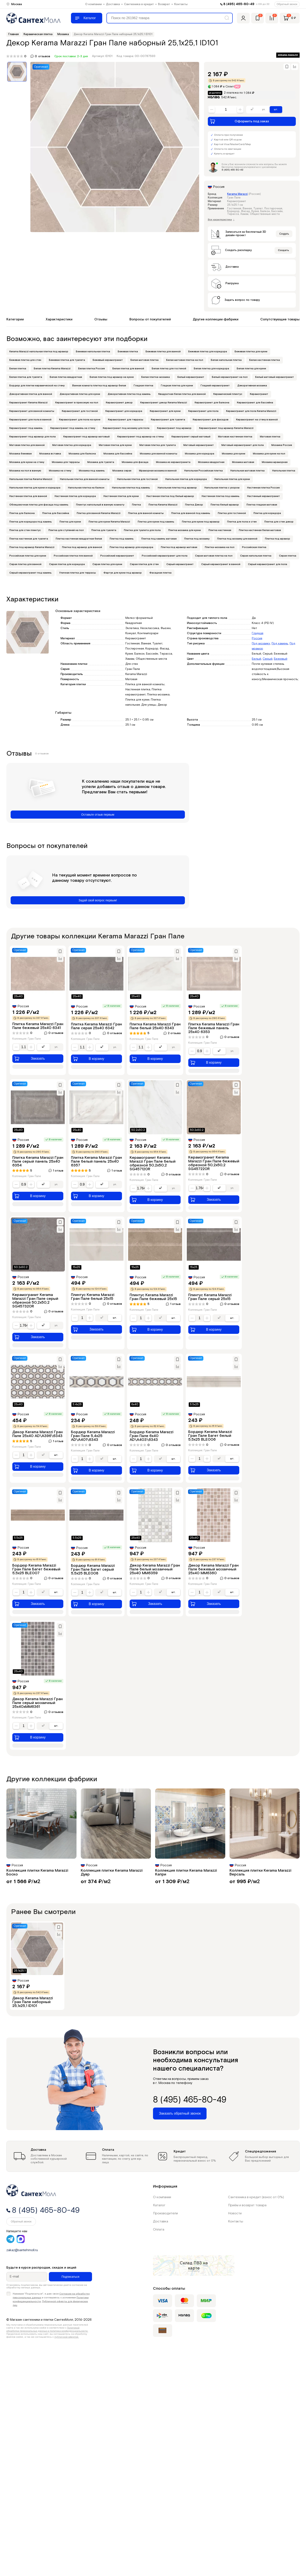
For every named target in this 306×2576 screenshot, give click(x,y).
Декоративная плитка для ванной (30, 394)
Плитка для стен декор (278, 521)
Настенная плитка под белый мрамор (170, 496)
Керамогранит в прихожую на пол (76, 402)
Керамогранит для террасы (125, 419)
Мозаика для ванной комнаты (158, 453)
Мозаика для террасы (66, 462)
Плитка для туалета (103, 530)
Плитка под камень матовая (159, 538)
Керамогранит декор (119, 402)
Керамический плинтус (227, 394)
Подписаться (70, 2276)
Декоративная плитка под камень (129, 394)
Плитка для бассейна (55, 513)
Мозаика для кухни (233, 453)
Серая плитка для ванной (25, 564)
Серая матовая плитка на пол (213, 555)
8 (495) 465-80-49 (238, 4)
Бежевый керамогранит (108, 360)
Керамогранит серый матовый (190, 436)
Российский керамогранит (117, 555)
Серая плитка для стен (144, 564)
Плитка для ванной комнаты (146, 513)
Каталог (159, 2205)
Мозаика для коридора (199, 453)
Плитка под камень (122, 538)
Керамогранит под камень (26, 428)
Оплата (158, 2229)
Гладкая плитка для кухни (177, 385)
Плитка (136, 504)
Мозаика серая (121, 470)
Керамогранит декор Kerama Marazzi (163, 402)
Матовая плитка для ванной (27, 445)
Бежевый (280, 659)
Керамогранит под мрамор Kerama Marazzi (226, 428)
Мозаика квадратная (211, 462)
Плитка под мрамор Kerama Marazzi (31, 547)
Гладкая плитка (143, 385)
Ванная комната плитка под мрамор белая (99, 385)
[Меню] (86, 18)
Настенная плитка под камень (220, 496)
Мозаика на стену (60, 470)
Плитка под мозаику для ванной (237, 538)
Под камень (280, 643)
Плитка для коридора (267, 513)
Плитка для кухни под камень (156, 521)
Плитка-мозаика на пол (219, 547)
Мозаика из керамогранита (173, 462)
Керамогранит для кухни (165, 411)
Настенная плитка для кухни (121, 496)
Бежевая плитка (128, 351)
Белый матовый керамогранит (274, 377)
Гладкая (257, 633)
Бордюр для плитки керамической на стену (37, 385)
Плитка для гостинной (232, 513)
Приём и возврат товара (247, 2205)
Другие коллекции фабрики (215, 319)
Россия (257, 638)
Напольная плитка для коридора (186, 479)
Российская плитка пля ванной (73, 555)
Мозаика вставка (50, 453)
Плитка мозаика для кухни (184, 530)
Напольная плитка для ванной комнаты (84, 479)
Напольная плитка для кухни (232, 479)
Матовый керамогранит (198, 445)
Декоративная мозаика (252, 385)
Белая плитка (17, 368)
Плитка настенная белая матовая (260, 530)
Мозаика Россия (281, 445)
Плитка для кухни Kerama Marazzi (109, 521)
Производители (165, 2213)
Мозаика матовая (243, 462)
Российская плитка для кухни (27, 555)
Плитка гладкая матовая (261, 504)
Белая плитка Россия (91, 368)
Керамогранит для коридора (123, 411)
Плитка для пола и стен (242, 521)
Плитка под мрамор (277, 538)
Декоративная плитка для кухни (80, 394)
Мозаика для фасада (135, 462)
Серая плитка (287, 555)
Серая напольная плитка (255, 555)
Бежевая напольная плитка (93, 351)
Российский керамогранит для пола (164, 555)
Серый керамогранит (180, 564)
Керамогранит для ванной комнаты (31, 411)
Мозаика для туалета (100, 462)
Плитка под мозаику (197, 538)
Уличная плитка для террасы (77, 572)
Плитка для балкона (22, 513)
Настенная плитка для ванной (28, 496)
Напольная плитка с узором (221, 487)
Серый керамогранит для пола (267, 564)
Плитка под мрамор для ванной (82, 547)
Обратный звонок (287, 4)
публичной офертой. (66, 2337)
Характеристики (59, 319)
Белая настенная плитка (264, 360)
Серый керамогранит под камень (30, 572)
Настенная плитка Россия (263, 487)
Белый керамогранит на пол (230, 377)
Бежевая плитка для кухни (251, 351)
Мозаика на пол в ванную (25, 470)
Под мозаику (261, 643)
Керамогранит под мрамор (174, 428)
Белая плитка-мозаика (155, 377)
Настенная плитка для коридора (75, 496)
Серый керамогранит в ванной (220, 564)
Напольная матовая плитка (247, 470)
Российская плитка (254, 547)
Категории (15, 319)
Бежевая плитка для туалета (67, 360)
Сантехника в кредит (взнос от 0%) (256, 2197)
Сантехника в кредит (139, 4)
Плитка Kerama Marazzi (163, 504)
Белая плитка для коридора (211, 368)
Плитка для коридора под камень (30, 521)
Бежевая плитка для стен (25, 360)
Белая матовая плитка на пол (184, 360)
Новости (235, 2213)
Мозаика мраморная (275, 462)
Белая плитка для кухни (251, 368)
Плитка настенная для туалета (28, 538)
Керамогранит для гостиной (80, 411)
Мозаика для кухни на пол (269, 453)
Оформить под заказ (239, 121)
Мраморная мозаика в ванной (158, 470)
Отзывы (100, 319)
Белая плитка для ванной (128, 368)
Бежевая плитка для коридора (207, 351)
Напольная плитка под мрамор (177, 487)
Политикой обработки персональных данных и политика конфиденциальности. (47, 2329)
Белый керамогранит (190, 377)
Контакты (181, 4)
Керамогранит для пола (203, 411)
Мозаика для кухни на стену (26, 462)
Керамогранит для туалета (168, 419)
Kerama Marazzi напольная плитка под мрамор (38, 351)
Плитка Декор (194, 504)
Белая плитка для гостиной (169, 368)
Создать (284, 233)
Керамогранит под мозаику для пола (126, 428)
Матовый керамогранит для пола (242, 445)
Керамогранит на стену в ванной (257, 419)
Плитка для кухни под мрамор (201, 521)
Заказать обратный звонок (180, 2113)
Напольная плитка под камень (131, 487)
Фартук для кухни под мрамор (122, 572)
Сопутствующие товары (280, 319)
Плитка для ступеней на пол (66, 530)
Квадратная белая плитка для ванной (182, 394)
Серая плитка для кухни (107, 564)
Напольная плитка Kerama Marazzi (30, 479)
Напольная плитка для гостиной (137, 479)
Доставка (113, 4)
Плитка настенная (219, 530)
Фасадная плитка (160, 572)
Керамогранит (259, 394)
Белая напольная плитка (226, 360)
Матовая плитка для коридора (71, 445)
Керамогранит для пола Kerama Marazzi (251, 411)
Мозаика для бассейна (117, 453)
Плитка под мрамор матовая (179, 547)
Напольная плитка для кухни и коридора (34, 487)
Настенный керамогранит (263, 496)
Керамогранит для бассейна (255, 402)
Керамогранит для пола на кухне (79, 419)
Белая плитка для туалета (25, 377)
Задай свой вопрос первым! (98, 900)
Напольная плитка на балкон (86, 487)
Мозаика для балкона (82, 453)
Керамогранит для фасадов (210, 419)
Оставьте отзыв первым (97, 814)
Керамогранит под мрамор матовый (86, 436)
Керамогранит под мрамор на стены (140, 436)
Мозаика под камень (92, 470)
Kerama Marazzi (237, 194)
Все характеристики (221, 219)
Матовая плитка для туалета (157, 445)
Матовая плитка (270, 436)
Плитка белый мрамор (225, 504)
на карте (198, 2265)
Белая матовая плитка (144, 360)
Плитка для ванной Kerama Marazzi (98, 513)
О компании (93, 4)
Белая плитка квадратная (66, 377)
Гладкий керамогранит (215, 385)
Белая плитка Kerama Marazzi (52, 368)
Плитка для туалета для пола (142, 530)
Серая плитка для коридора (67, 564)
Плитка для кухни (70, 521)
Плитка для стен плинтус (25, 530)
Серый (267, 659)
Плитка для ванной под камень (190, 513)
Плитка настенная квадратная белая (79, 538)
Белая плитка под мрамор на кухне (112, 377)
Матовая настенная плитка (235, 436)
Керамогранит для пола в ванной (30, 419)
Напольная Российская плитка (203, 470)
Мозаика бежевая (20, 453)
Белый (256, 659)
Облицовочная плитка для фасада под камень (38, 504)
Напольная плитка (283, 470)
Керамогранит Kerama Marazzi (28, 402)
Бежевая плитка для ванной (163, 351)
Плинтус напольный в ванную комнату (100, 504)
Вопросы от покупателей (150, 319)
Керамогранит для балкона (212, 402)
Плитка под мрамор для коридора (131, 547)
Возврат (164, 4)
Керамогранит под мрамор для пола (32, 436)
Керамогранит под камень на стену (72, 428)
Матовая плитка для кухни (115, 445)
